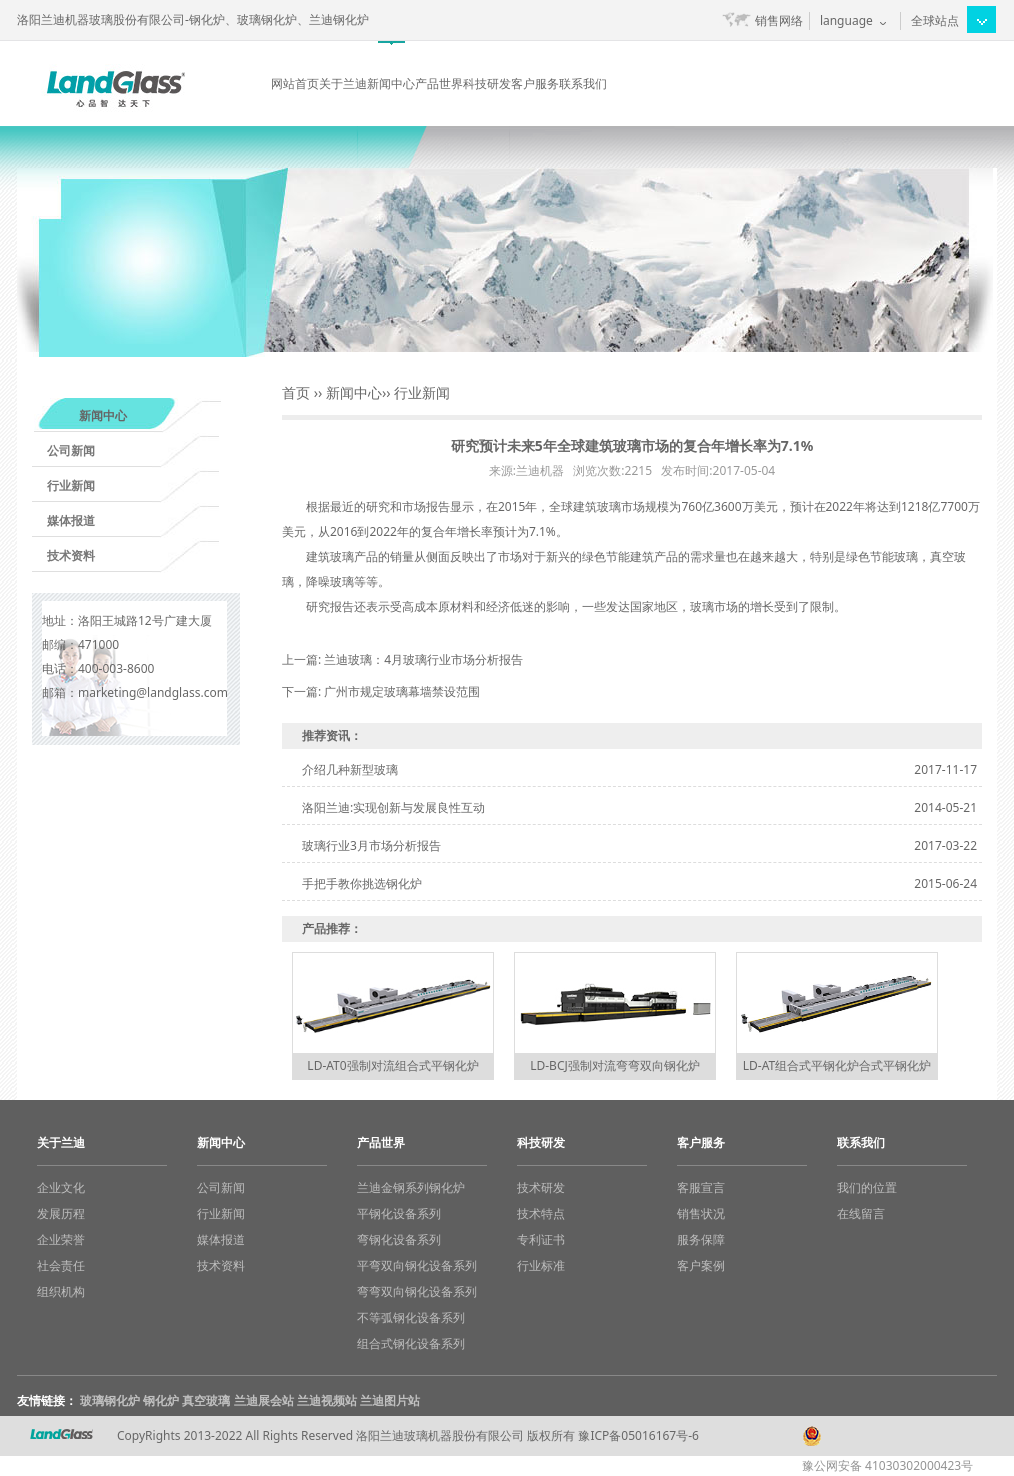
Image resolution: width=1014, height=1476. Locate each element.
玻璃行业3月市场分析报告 (371, 845)
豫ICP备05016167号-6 (638, 1435)
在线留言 (861, 1213)
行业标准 (541, 1265)
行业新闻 (71, 485)
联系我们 (583, 83)
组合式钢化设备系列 (411, 1343)
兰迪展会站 (264, 1400)
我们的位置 (867, 1187)
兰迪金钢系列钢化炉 (411, 1187)
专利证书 (541, 1239)
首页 (296, 392)
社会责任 (61, 1265)
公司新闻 (71, 450)
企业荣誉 (61, 1239)
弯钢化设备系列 (399, 1239)
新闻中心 (391, 83)
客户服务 (535, 83)
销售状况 (701, 1213)
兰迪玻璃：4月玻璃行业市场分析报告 (423, 659)
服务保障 (701, 1239)
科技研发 (487, 83)
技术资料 (71, 555)
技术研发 (541, 1187)
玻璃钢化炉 (110, 1400)
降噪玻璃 (330, 581)
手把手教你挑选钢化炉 (362, 883)
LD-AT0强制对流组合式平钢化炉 (392, 1065)
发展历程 (61, 1213)
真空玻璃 (206, 1400)
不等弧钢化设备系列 (411, 1317)
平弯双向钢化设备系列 (417, 1265)
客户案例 (701, 1265)
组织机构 (61, 1291)
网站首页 (295, 83)
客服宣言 (701, 1187)
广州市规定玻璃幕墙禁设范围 (402, 691)
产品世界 (439, 83)
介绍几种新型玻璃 (350, 769)
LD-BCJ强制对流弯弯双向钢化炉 (615, 1065)
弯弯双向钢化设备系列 (417, 1291)
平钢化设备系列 (399, 1213)
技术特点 (541, 1213)
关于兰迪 (343, 83)
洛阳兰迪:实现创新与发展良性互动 (393, 807)
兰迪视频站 (327, 1400)
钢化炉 (161, 1400)
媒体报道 (71, 520)
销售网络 (779, 20)
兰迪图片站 (390, 1400)
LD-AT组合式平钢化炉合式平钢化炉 (837, 1065)
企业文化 (61, 1187)
